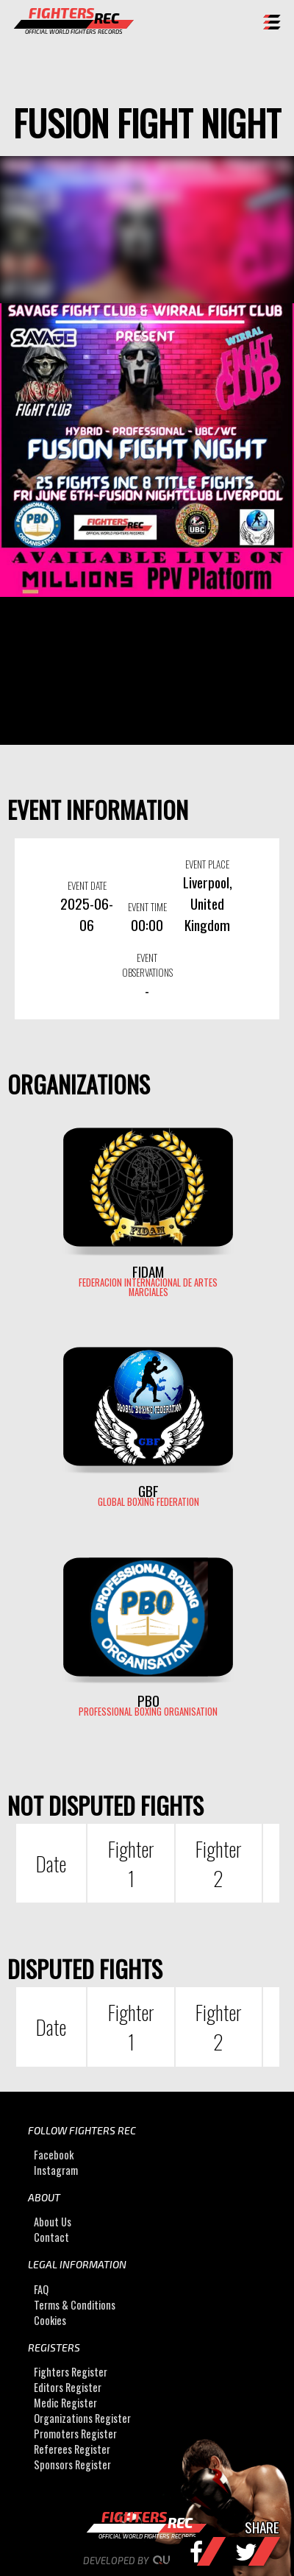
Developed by (147, 2560)
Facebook (54, 2155)
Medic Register (65, 2403)
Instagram (56, 2170)
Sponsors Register (72, 2464)
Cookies (50, 2320)
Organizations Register (82, 2418)
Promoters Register (75, 2434)
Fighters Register (70, 2372)
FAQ (41, 2289)
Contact (51, 2237)
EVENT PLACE (207, 864)
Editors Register (67, 2387)
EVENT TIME (147, 906)
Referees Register (72, 2449)
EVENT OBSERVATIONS (147, 965)
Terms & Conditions (74, 2305)
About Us (52, 2222)
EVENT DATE (87, 885)
